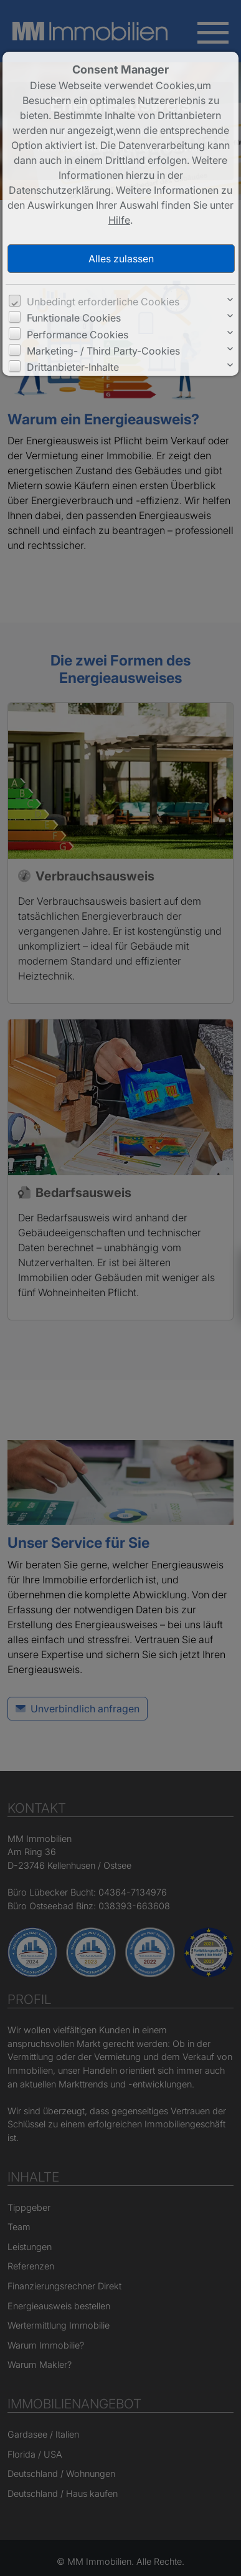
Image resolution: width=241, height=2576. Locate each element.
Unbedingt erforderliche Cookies (103, 301)
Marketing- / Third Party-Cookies (103, 351)
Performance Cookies (77, 334)
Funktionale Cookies (74, 318)
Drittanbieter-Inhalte (73, 367)
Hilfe (119, 220)
